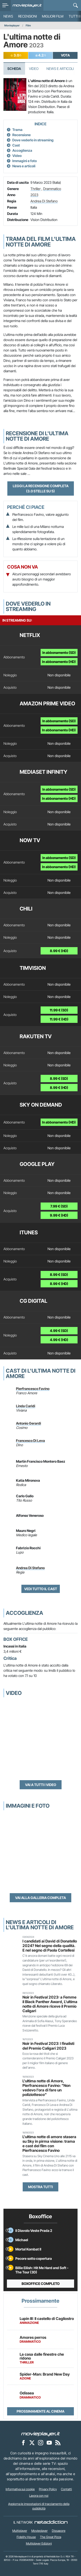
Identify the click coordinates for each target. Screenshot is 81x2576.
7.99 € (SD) (59, 1206)
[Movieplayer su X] (32, 2442)
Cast (16, 145)
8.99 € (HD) (59, 951)
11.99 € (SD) (59, 1010)
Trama (17, 129)
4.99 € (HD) (59, 1340)
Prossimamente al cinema (40, 2411)
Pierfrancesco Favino (32, 1388)
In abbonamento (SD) (59, 652)
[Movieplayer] (40, 2434)
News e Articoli (60, 68)
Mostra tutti (40, 2187)
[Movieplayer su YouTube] (49, 2442)
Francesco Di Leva (30, 1440)
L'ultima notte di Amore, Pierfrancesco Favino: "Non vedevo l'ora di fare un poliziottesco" (46, 2088)
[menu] (5, 5)
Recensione (21, 135)
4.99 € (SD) (59, 1330)
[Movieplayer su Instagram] (40, 2442)
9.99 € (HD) (59, 1215)
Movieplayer (12, 25)
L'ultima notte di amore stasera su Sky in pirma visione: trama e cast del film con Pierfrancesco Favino (49, 2143)
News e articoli (23, 166)
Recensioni (27, 16)
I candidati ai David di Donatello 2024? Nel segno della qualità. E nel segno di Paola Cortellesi (49, 1945)
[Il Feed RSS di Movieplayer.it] (58, 2442)
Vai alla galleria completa (40, 1898)
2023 (34, 195)
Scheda (14, 68)
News (8, 16)
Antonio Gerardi (28, 1423)
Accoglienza (22, 150)
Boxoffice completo (41, 2283)
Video (33, 68)
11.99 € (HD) (59, 1019)
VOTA (65, 55)
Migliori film (53, 16)
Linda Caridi (25, 1406)
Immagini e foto (24, 161)
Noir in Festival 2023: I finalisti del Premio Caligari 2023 (48, 2045)
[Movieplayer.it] (27, 5)
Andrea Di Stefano (44, 201)
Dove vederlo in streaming (33, 140)
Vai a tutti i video (40, 1785)
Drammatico (52, 189)
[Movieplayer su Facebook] (23, 2442)
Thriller (35, 189)
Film (28, 25)
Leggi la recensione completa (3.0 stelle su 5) (40, 488)
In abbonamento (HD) (59, 661)
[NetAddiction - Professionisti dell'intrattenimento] (51, 2522)
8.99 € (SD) (59, 1078)
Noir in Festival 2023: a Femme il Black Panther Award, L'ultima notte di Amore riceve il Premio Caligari (49, 2004)
